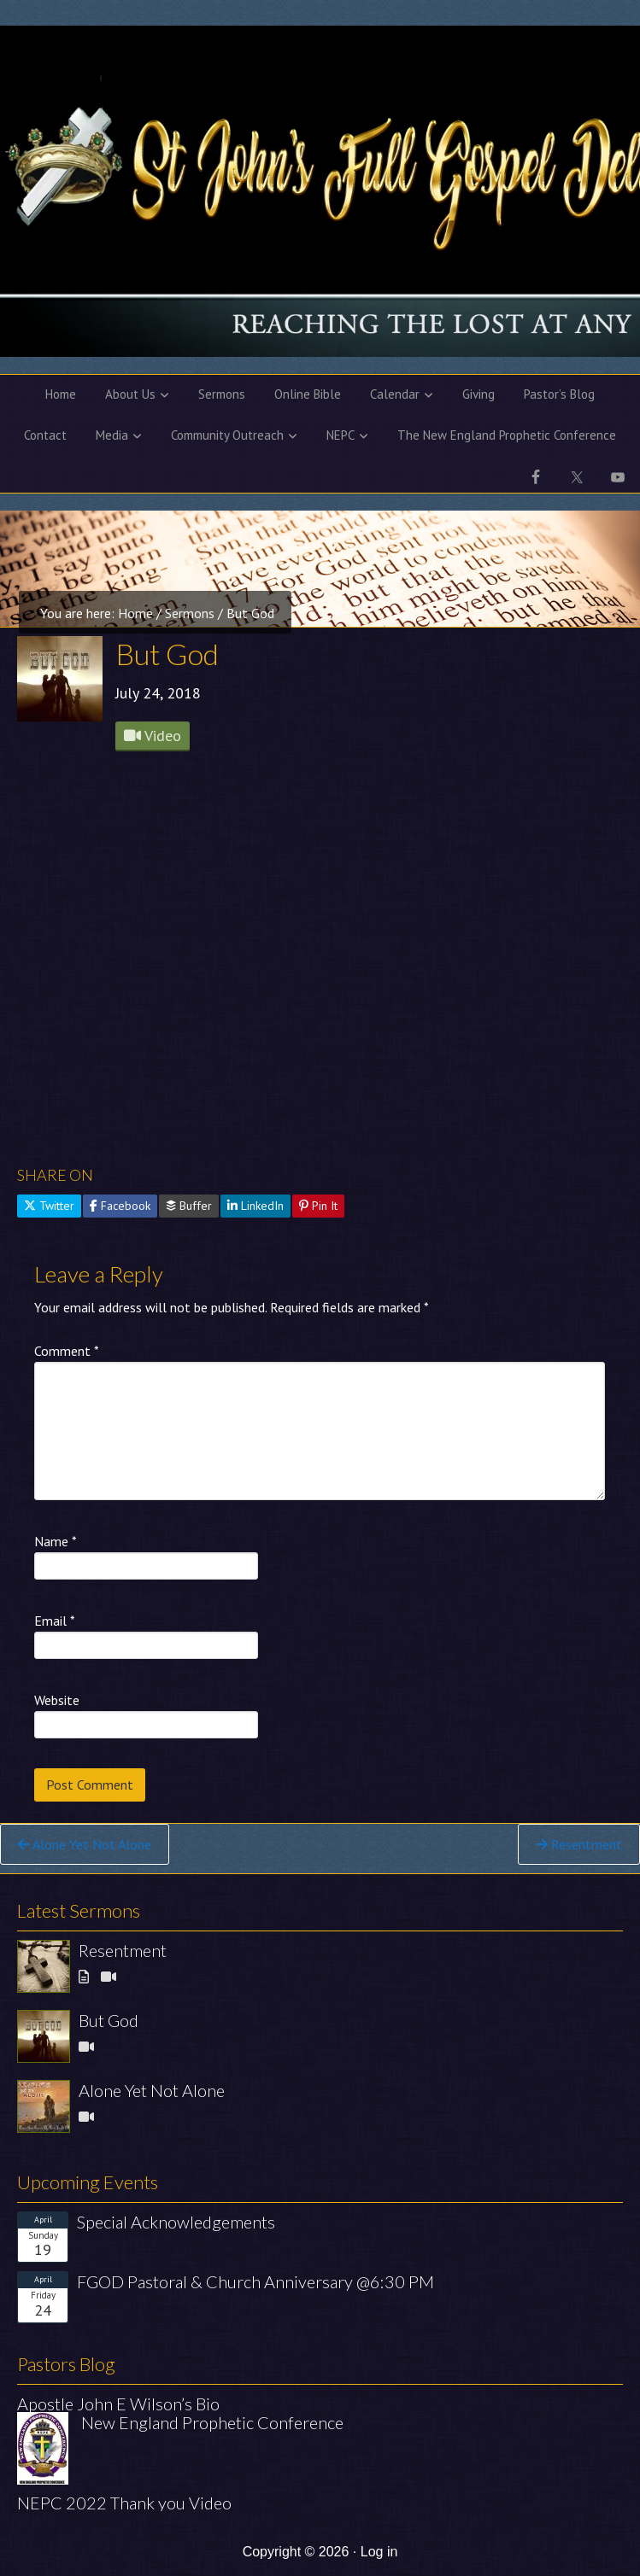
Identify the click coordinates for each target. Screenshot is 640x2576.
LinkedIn (255, 1205)
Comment (66, 1350)
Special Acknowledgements (176, 2221)
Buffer (189, 1205)
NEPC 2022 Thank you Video (124, 2502)
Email (54, 1620)
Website (56, 1700)
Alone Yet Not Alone (84, 1844)
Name (55, 1541)
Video (152, 735)
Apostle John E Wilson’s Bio (118, 2403)
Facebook (120, 1205)
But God (108, 2020)
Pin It (318, 1205)
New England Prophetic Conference (212, 2422)
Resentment (579, 1844)
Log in (379, 2551)
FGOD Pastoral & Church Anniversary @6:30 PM (255, 2281)
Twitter (49, 1205)
